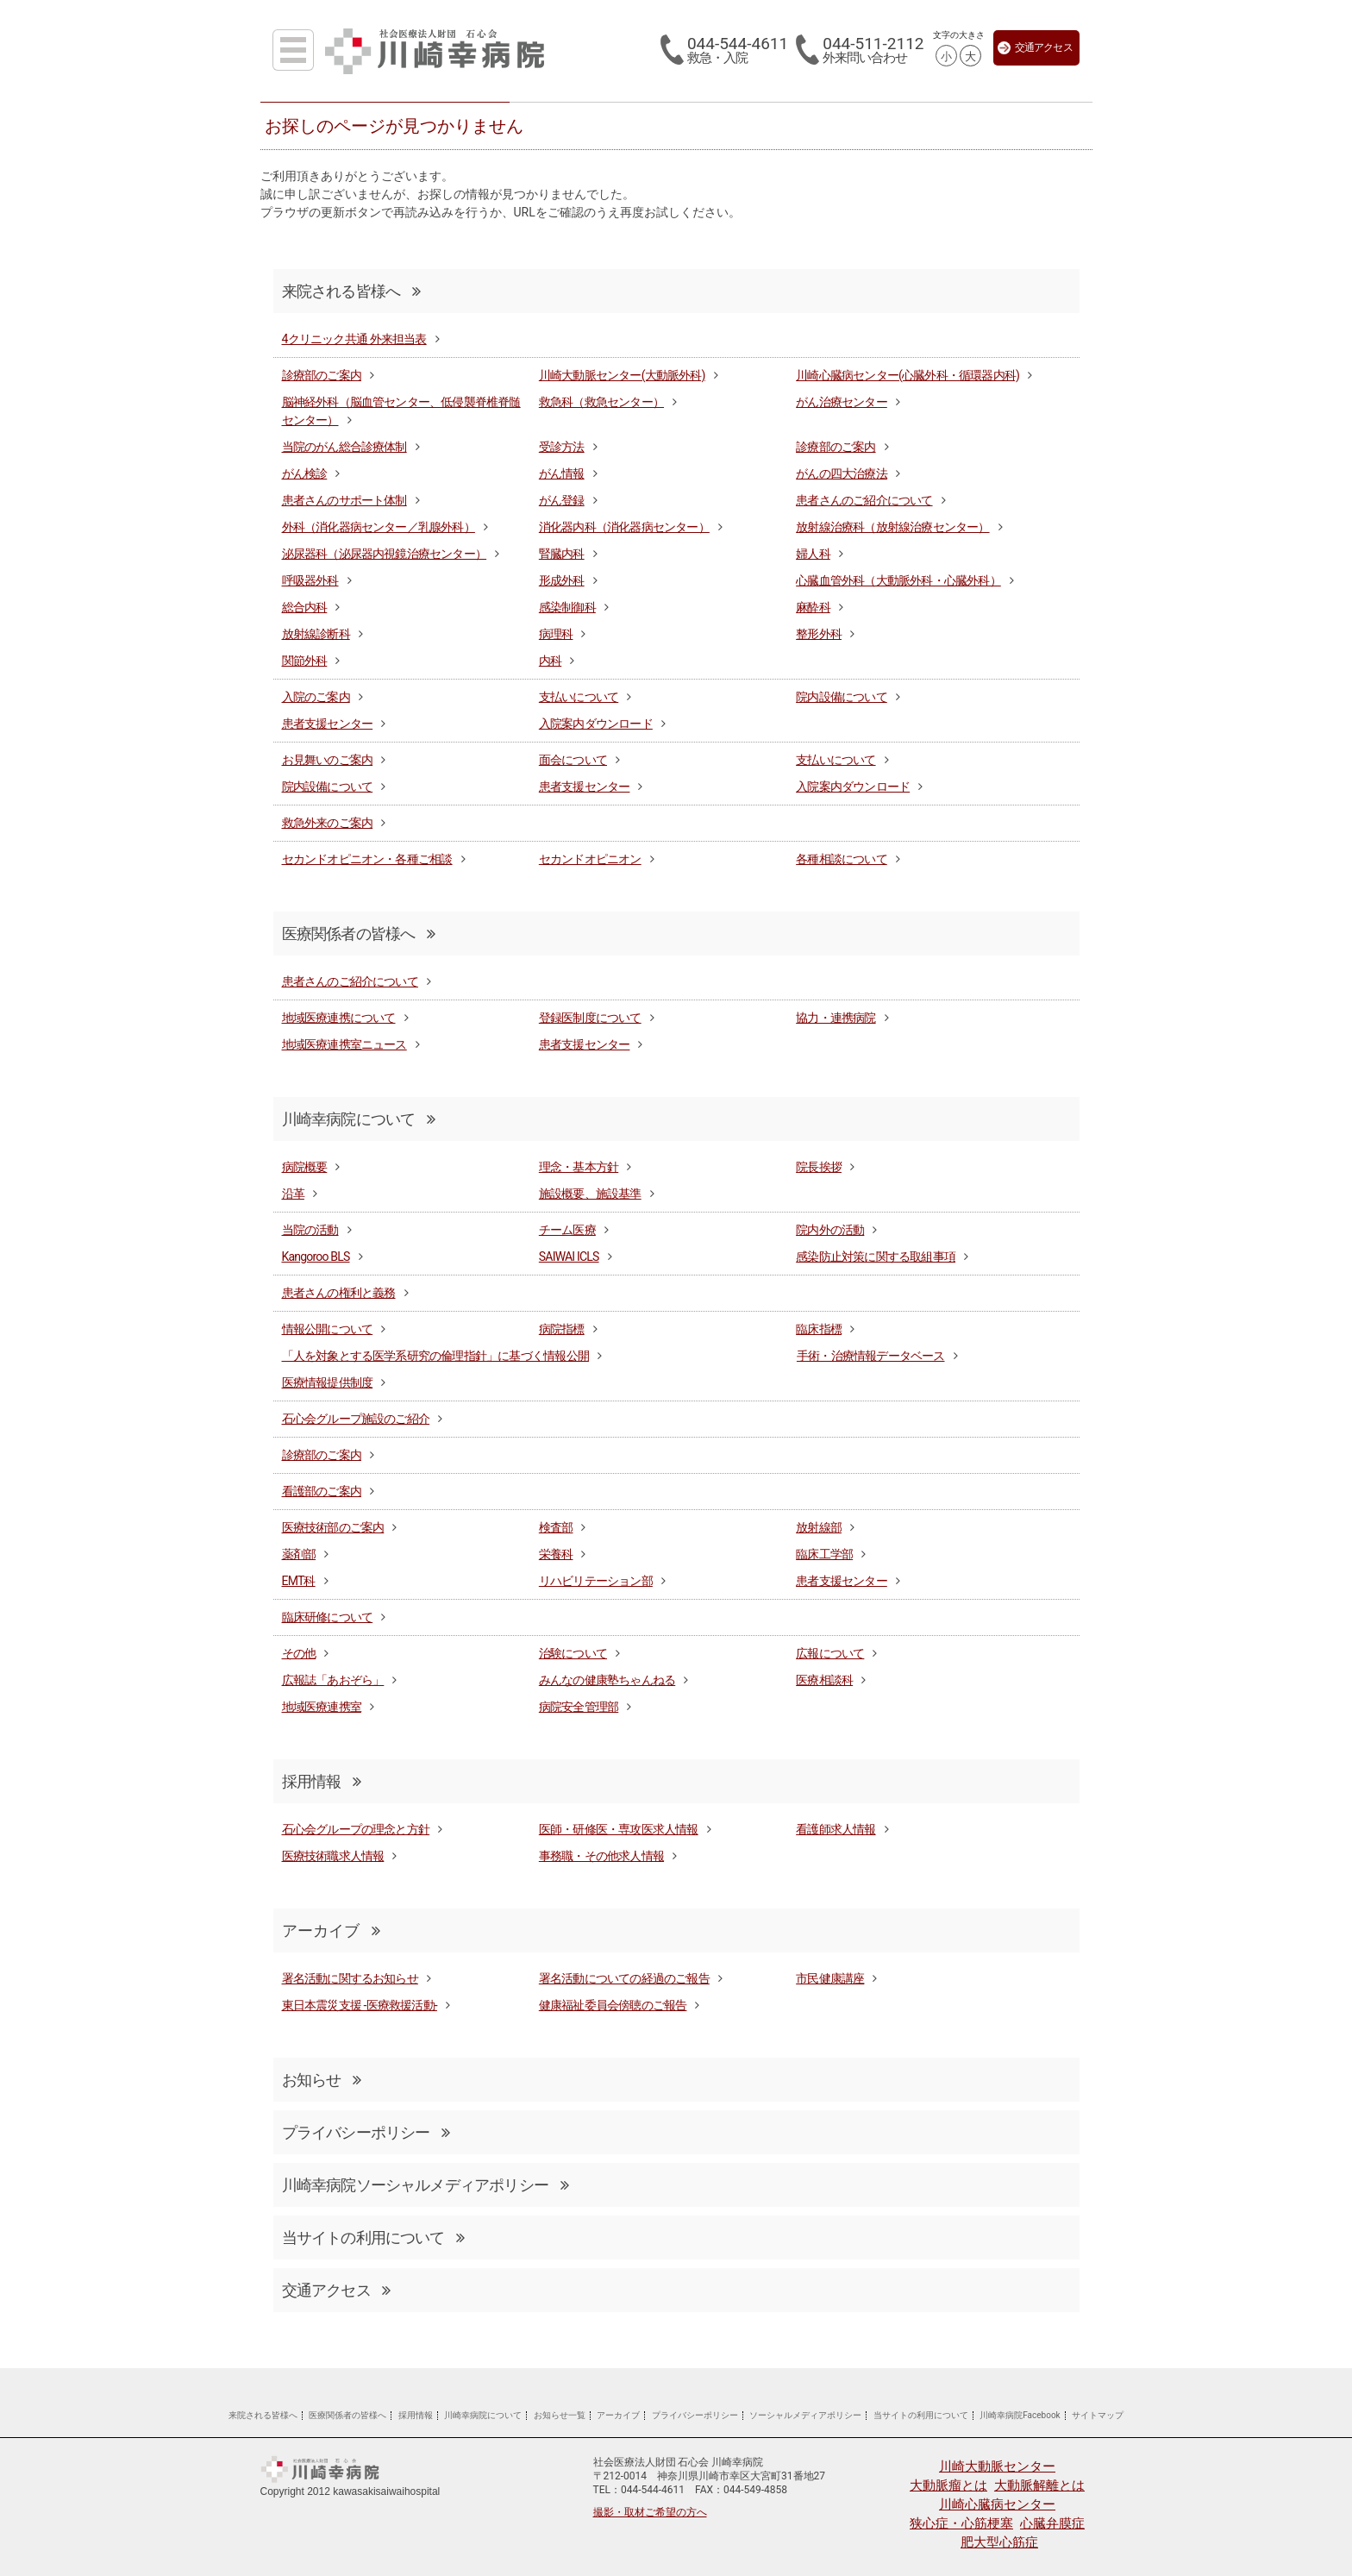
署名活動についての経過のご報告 (624, 1978)
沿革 (293, 1193)
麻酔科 (813, 607)
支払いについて (578, 697)
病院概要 (305, 1167)
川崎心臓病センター (997, 2504)
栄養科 (556, 1554)
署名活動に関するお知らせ (350, 1978)
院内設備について (841, 697)
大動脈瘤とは (948, 2485)
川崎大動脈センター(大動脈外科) (622, 375)
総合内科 (305, 607)
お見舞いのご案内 (327, 760)
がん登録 (562, 500)
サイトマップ (1098, 2415)
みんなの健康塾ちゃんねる (607, 1680)
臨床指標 (819, 1329)
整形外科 (819, 634)
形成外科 (562, 580)
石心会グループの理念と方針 (356, 1829)
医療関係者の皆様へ (358, 933)
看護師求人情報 (835, 1829)
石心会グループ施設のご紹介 (356, 1419)
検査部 (556, 1527)
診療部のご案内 (321, 375)
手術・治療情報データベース (871, 1356)
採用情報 (321, 1781)
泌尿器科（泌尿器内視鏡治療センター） (384, 554)
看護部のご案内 (321, 1491)
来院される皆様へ (351, 291)
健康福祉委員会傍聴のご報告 (613, 2005)
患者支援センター (327, 723)
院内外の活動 (830, 1230)
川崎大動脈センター (997, 2466)
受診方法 (562, 447)
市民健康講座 (830, 1978)
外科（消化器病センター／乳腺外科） (378, 527)
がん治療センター (841, 402)
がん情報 (562, 473)
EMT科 (299, 1581)
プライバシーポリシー (366, 2132)
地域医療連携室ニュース (344, 1044)
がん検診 (305, 473)
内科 (550, 661)
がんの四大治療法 (841, 473)
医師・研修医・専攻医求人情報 (618, 1829)
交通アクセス (1035, 47)
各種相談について (841, 859)
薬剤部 (299, 1554)
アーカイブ (618, 2415)
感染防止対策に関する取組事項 (875, 1256)
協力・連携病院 (835, 1018)
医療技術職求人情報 (333, 1856)
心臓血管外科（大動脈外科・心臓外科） (898, 580)
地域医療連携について (339, 1018)
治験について (573, 1653)
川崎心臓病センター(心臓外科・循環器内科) (907, 375)
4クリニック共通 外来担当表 (354, 339)
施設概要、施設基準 (590, 1193)
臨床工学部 (824, 1554)
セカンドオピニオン (590, 859)
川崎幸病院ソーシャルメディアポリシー (425, 2185)
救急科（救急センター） (601, 402)
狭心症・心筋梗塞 (961, 2523)
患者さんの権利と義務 (339, 1293)
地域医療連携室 (321, 1707)
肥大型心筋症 (999, 2542)
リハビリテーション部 (596, 1581)
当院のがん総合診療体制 (344, 447)
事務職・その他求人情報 (601, 1856)
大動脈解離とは (1039, 2485)
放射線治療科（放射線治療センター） (892, 527)
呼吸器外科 (310, 580)
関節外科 (305, 661)
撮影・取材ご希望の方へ (650, 2512)
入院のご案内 (316, 697)
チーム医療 (567, 1230)
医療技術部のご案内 (333, 1527)
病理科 (556, 634)
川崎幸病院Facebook (1020, 2415)
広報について (830, 1653)
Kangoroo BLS (316, 1256)
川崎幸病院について (358, 1119)
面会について (573, 760)
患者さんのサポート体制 (344, 500)
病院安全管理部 (578, 1707)
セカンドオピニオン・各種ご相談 (367, 859)
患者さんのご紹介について (864, 500)
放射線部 (819, 1527)
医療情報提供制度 (327, 1382)
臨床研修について (327, 1617)
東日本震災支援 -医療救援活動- (359, 2005)
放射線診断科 (316, 634)
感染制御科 (567, 607)
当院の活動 (310, 1230)
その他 (299, 1653)
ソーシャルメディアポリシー (805, 2415)
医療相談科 (824, 1680)
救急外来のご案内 (327, 823)
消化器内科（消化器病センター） (624, 527)
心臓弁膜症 (1052, 2523)
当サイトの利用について (373, 2237)
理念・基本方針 (578, 1167)
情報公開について (327, 1329)
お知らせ (321, 2080)
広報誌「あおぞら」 (333, 1680)
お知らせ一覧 (559, 2415)
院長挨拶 (819, 1167)
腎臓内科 (562, 554)
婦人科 (813, 554)
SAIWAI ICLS (569, 1256)
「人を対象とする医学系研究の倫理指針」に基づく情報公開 (435, 1356)
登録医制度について (590, 1018)
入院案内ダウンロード (596, 723)
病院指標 (562, 1329)
